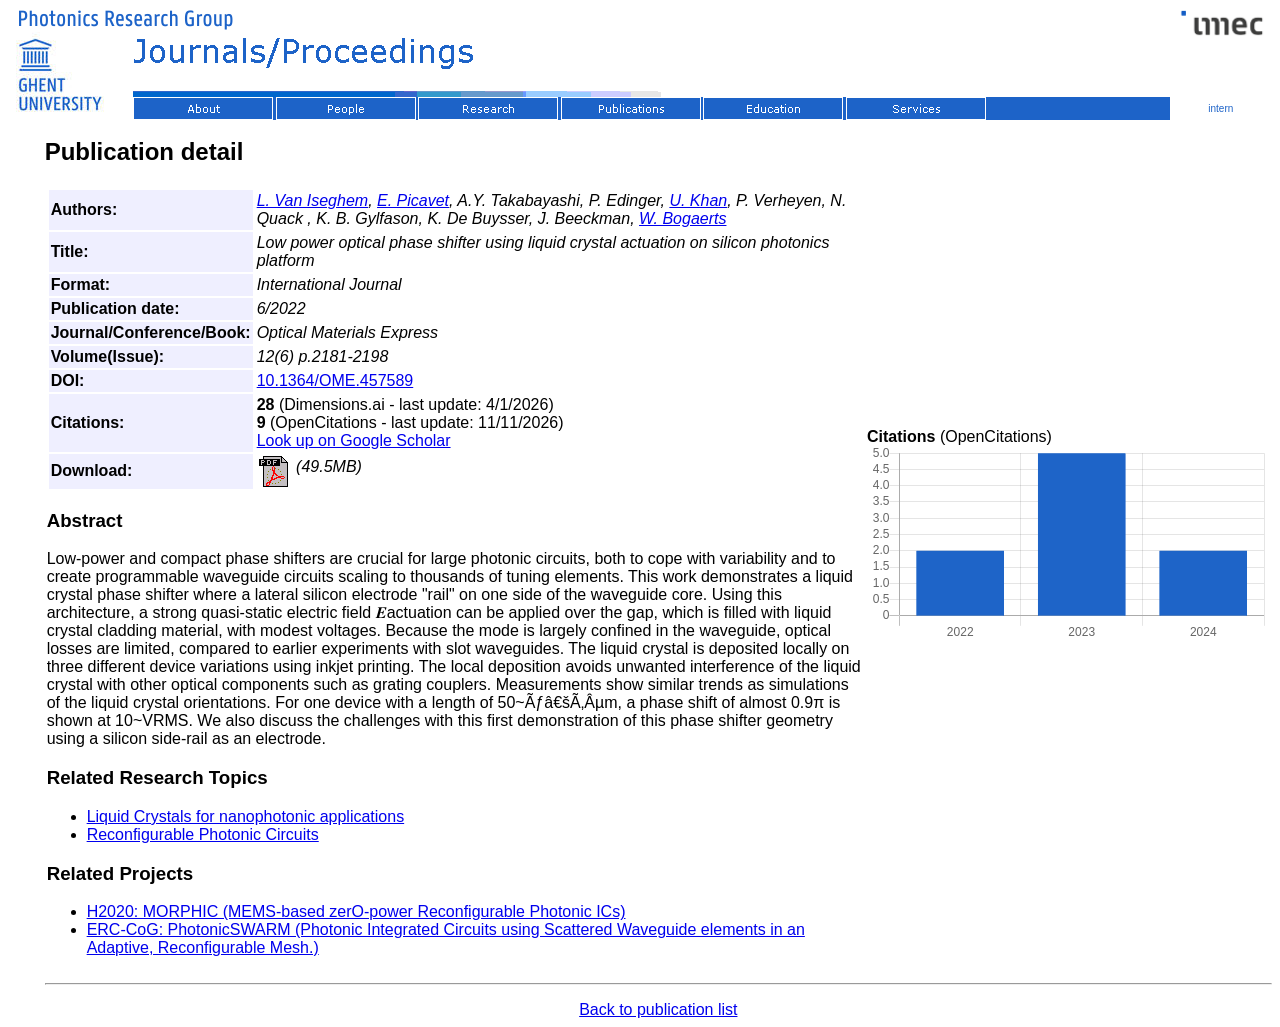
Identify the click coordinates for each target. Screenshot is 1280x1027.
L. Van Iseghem (312, 200)
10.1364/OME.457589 (335, 380)
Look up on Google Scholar (354, 440)
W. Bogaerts (682, 218)
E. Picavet (413, 200)
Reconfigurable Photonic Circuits (203, 834)
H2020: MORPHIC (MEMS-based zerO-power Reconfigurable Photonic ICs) (356, 911)
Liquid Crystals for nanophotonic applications (246, 816)
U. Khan (698, 200)
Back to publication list (658, 1009)
